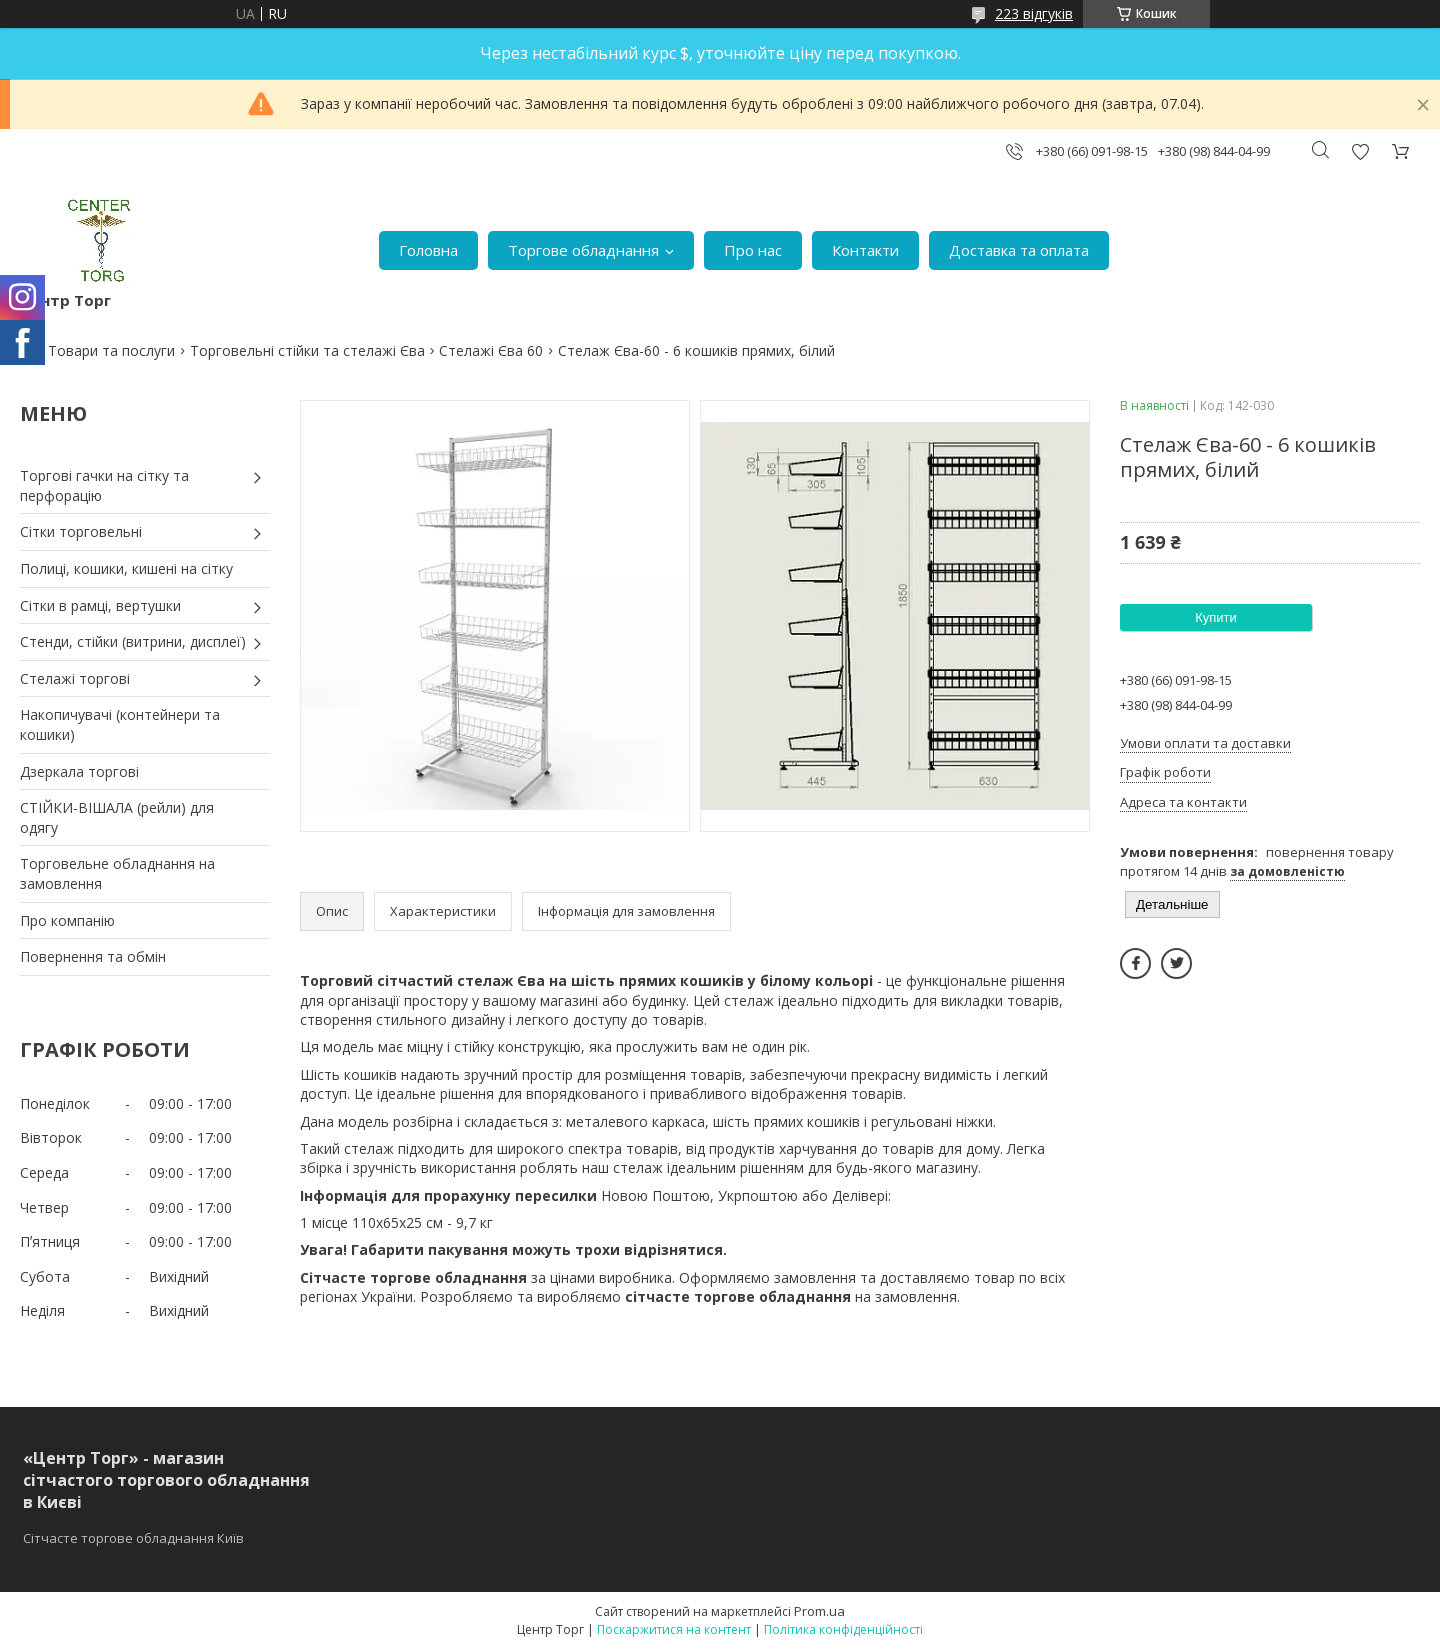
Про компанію (67, 920)
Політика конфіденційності (843, 1629)
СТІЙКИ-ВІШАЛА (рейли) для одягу (117, 817)
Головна (428, 250)
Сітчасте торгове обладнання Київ (133, 1538)
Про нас (753, 250)
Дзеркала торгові (79, 771)
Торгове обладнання (583, 250)
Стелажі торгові (75, 678)
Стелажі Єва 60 (491, 350)
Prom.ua (819, 1611)
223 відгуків (1034, 13)
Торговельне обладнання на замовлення (117, 873)
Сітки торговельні (81, 531)
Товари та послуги (111, 350)
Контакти (865, 250)
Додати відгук (1360, 151)
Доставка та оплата (1019, 250)
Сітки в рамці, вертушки (100, 605)
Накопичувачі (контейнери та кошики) (120, 724)
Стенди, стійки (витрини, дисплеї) (133, 641)
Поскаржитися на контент (674, 1629)
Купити (1216, 617)
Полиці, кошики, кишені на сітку (126, 568)
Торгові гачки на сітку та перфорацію (104, 485)
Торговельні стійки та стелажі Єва (307, 350)
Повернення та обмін (93, 956)
